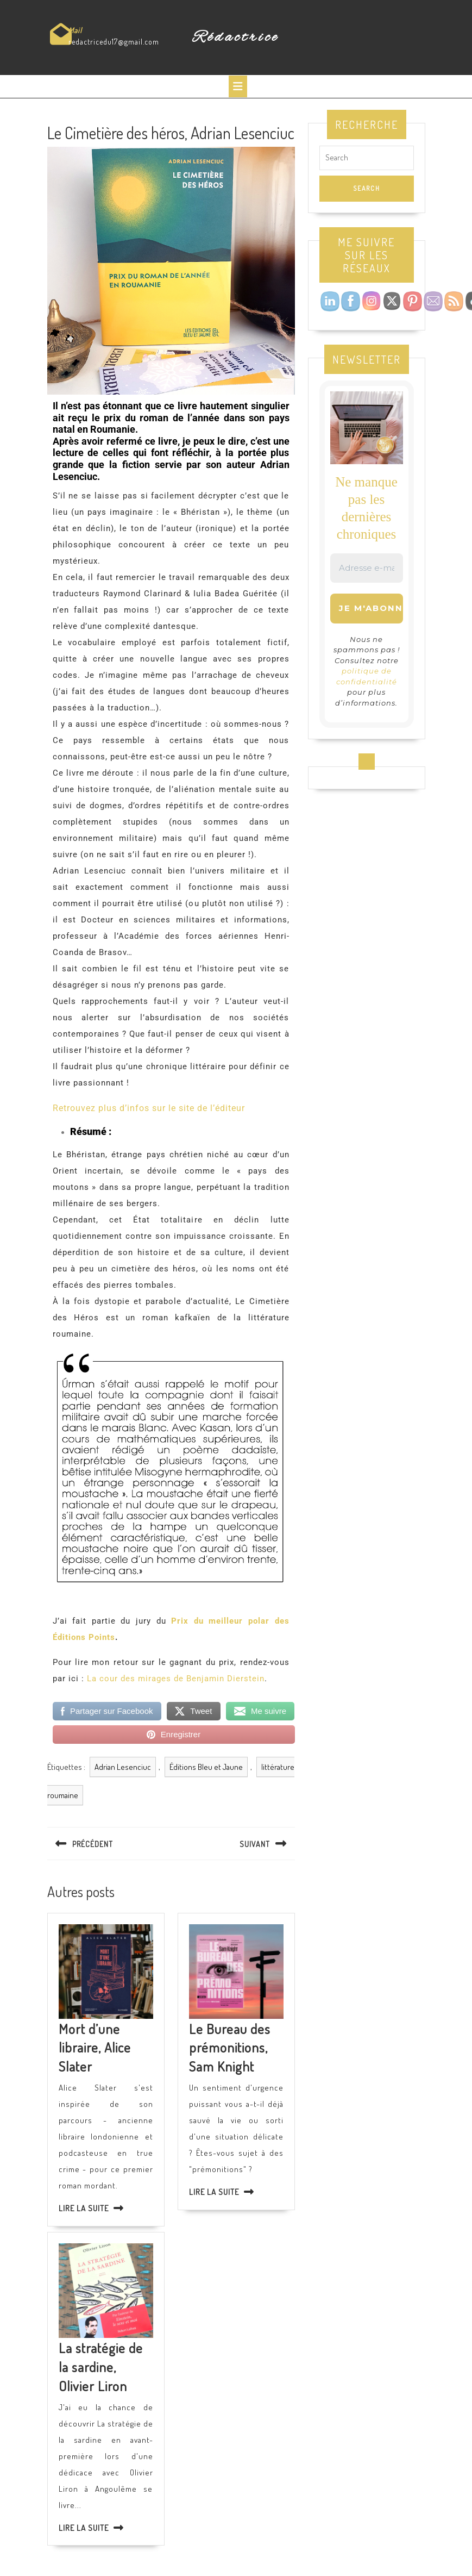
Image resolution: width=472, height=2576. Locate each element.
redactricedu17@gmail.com (113, 41)
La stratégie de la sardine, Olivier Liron (101, 2366)
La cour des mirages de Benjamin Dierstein (176, 1678)
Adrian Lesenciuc (123, 1767)
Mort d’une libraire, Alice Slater (95, 2047)
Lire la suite (84, 2208)
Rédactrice (236, 37)
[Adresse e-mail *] (366, 568)
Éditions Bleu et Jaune (206, 1767)
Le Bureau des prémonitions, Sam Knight (229, 2047)
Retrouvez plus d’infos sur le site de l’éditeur (149, 1108)
